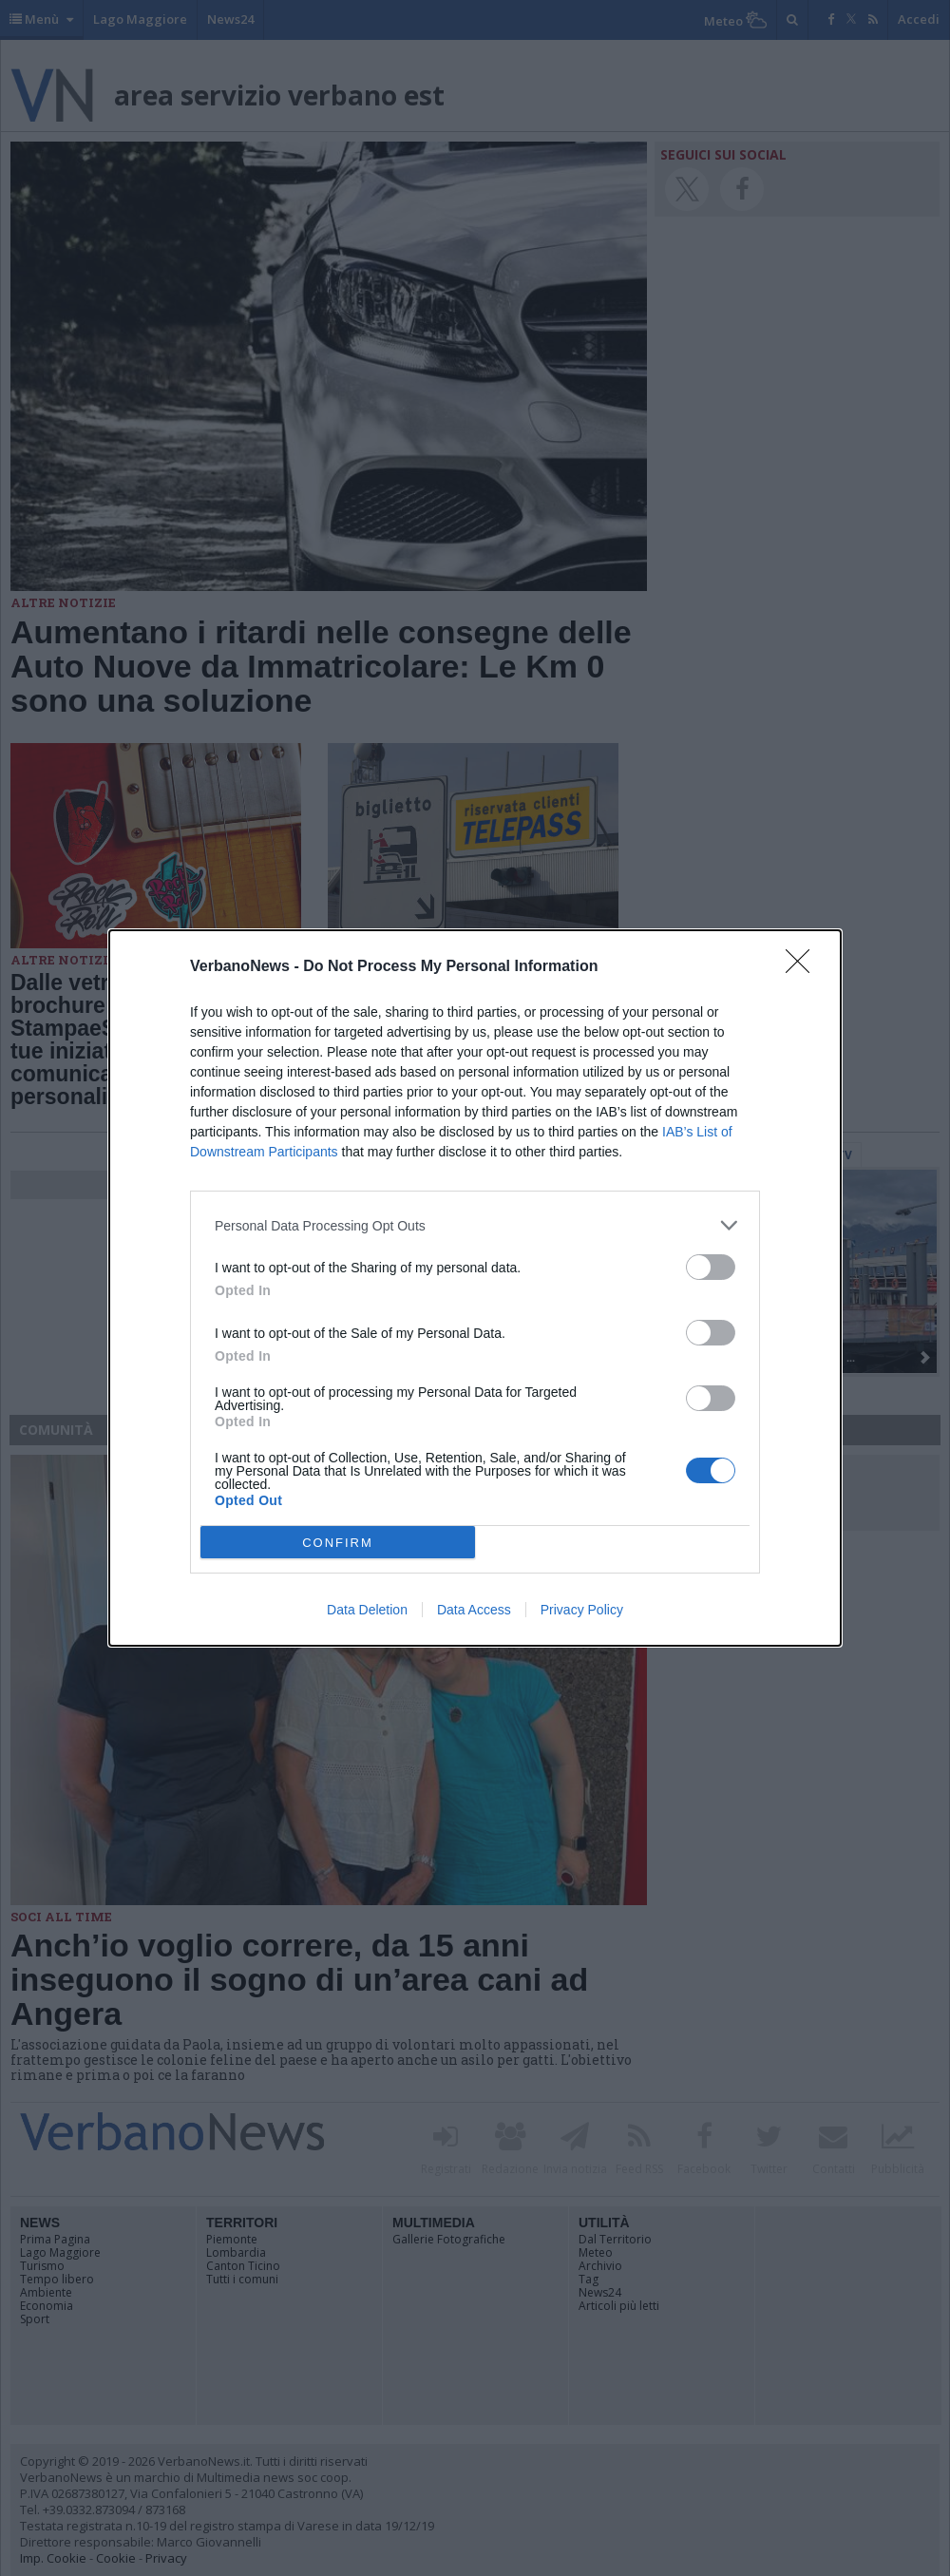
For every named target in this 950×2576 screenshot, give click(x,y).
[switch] (710, 1267)
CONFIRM (337, 1543)
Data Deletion (367, 1609)
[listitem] (475, 1225)
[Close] (804, 967)
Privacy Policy (582, 1609)
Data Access (474, 1609)
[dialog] (475, 1288)
